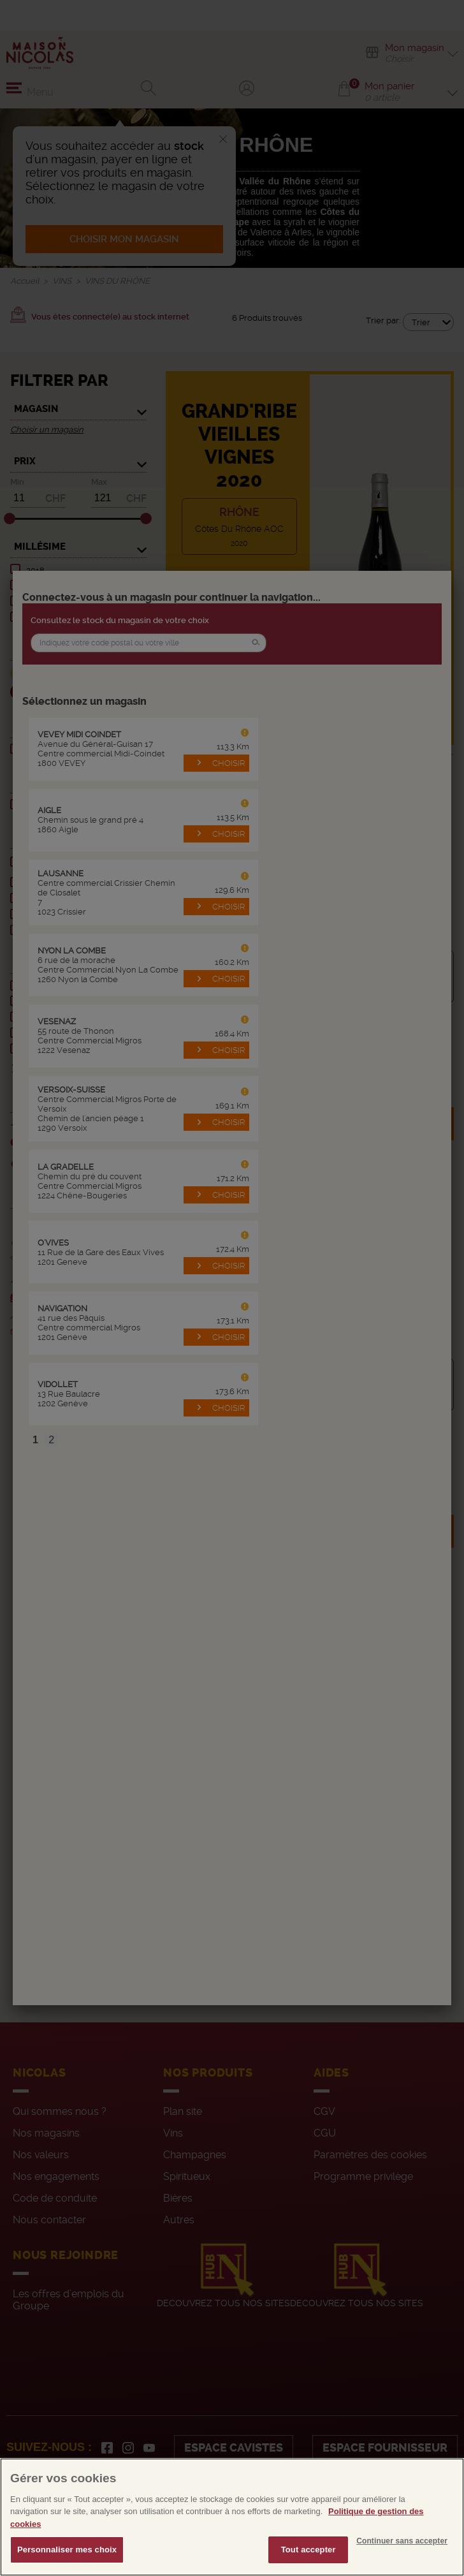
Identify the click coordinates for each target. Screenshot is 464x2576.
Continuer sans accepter (401, 2557)
